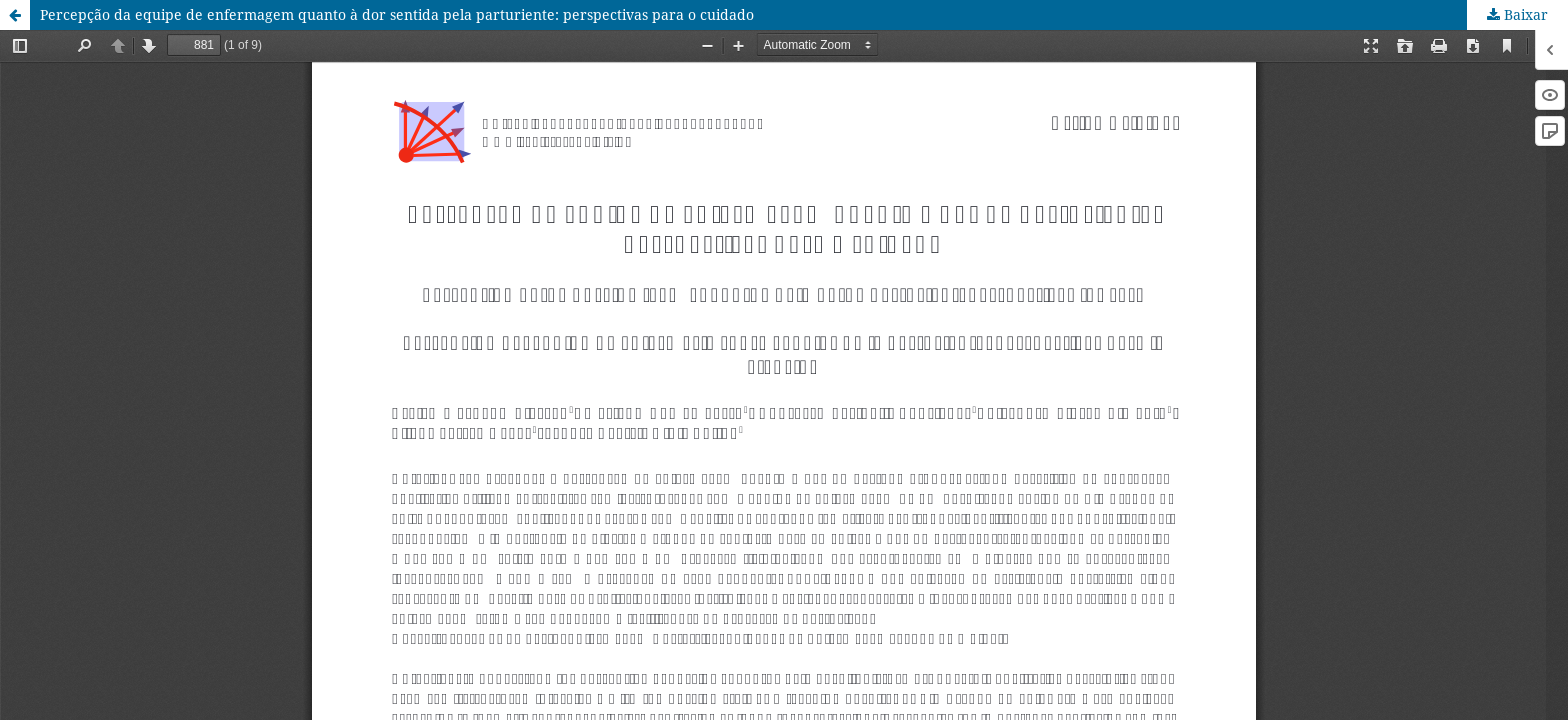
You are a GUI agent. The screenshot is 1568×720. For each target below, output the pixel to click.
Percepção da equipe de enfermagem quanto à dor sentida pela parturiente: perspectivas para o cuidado (397, 14)
